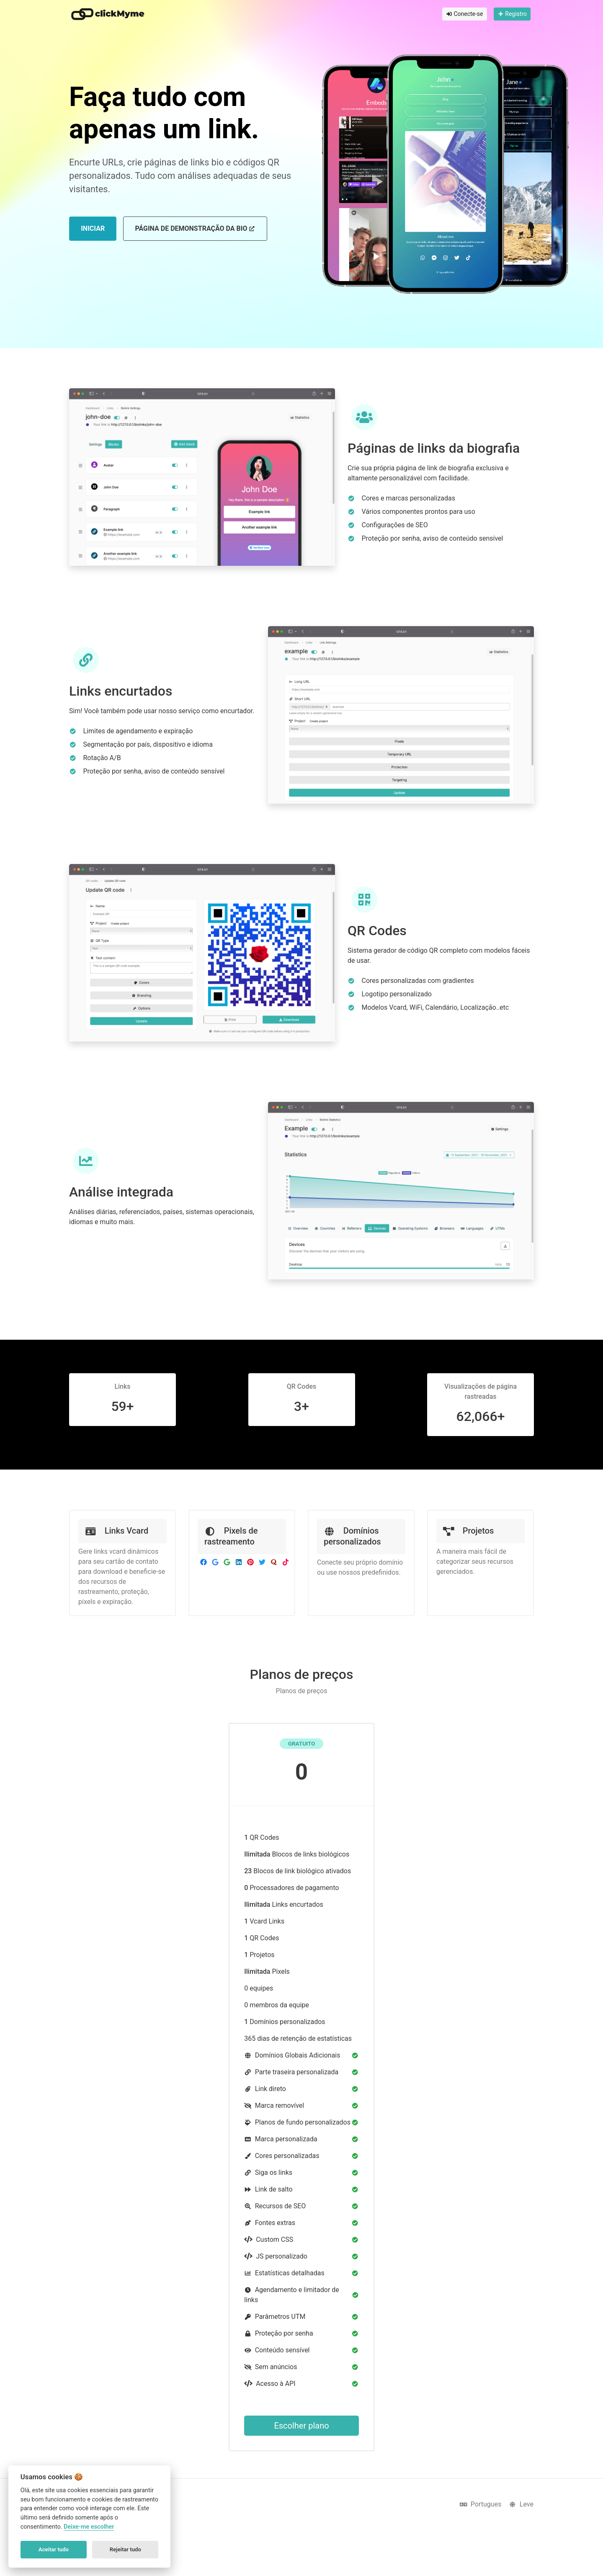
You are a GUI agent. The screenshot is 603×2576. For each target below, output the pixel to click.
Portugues (480, 2504)
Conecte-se (464, 13)
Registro (512, 13)
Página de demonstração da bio (195, 228)
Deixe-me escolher (89, 2526)
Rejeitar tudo (125, 2549)
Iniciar (93, 228)
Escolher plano (301, 2426)
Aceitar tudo (54, 2549)
